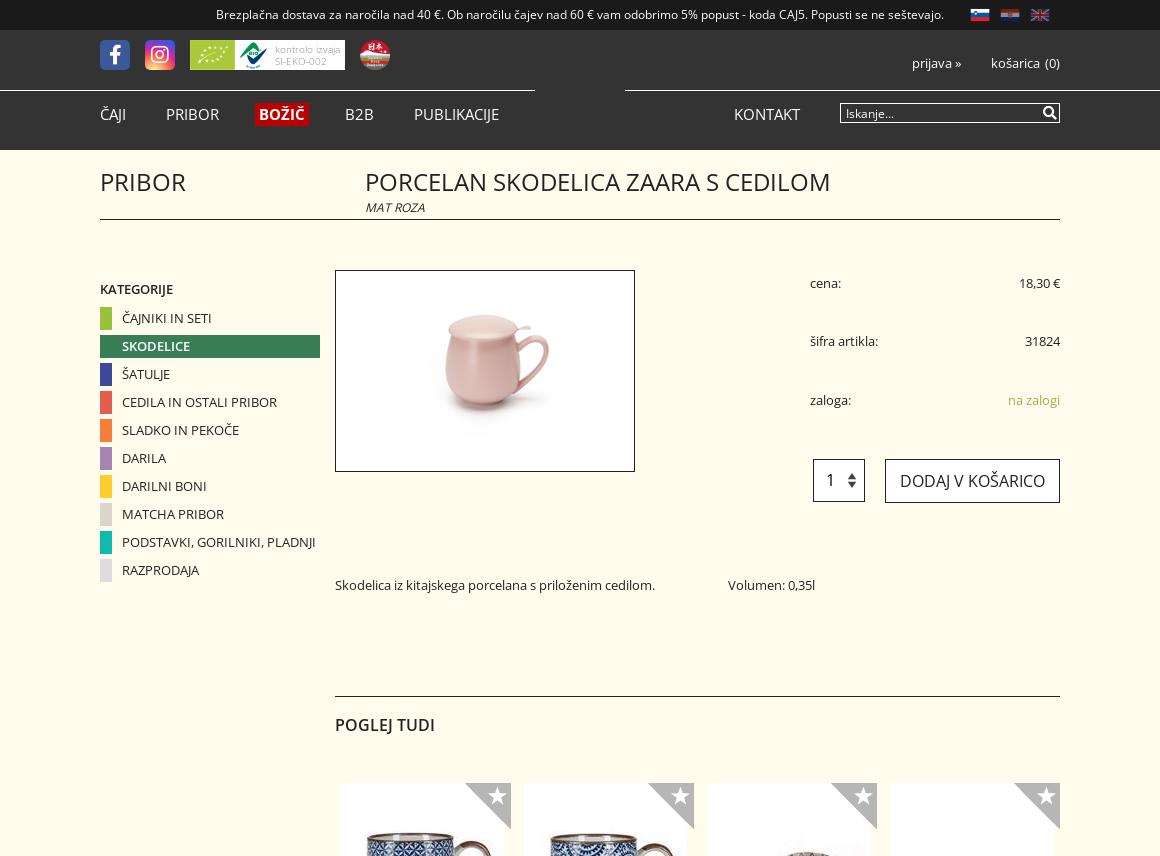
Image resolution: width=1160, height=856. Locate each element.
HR (1010, 15)
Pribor (192, 114)
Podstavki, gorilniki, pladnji (219, 542)
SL (980, 15)
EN (1040, 15)
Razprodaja (160, 570)
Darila (144, 458)
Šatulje (146, 374)
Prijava (936, 63)
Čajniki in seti (167, 318)
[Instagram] (167, 55)
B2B (359, 114)
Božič (282, 114)
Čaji (113, 114)
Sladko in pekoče (180, 430)
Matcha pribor (173, 514)
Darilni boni (164, 486)
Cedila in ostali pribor (199, 402)
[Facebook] (122, 55)
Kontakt (767, 114)
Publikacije (456, 114)
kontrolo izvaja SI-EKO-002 (307, 55)
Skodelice (156, 346)
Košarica (1015, 63)
